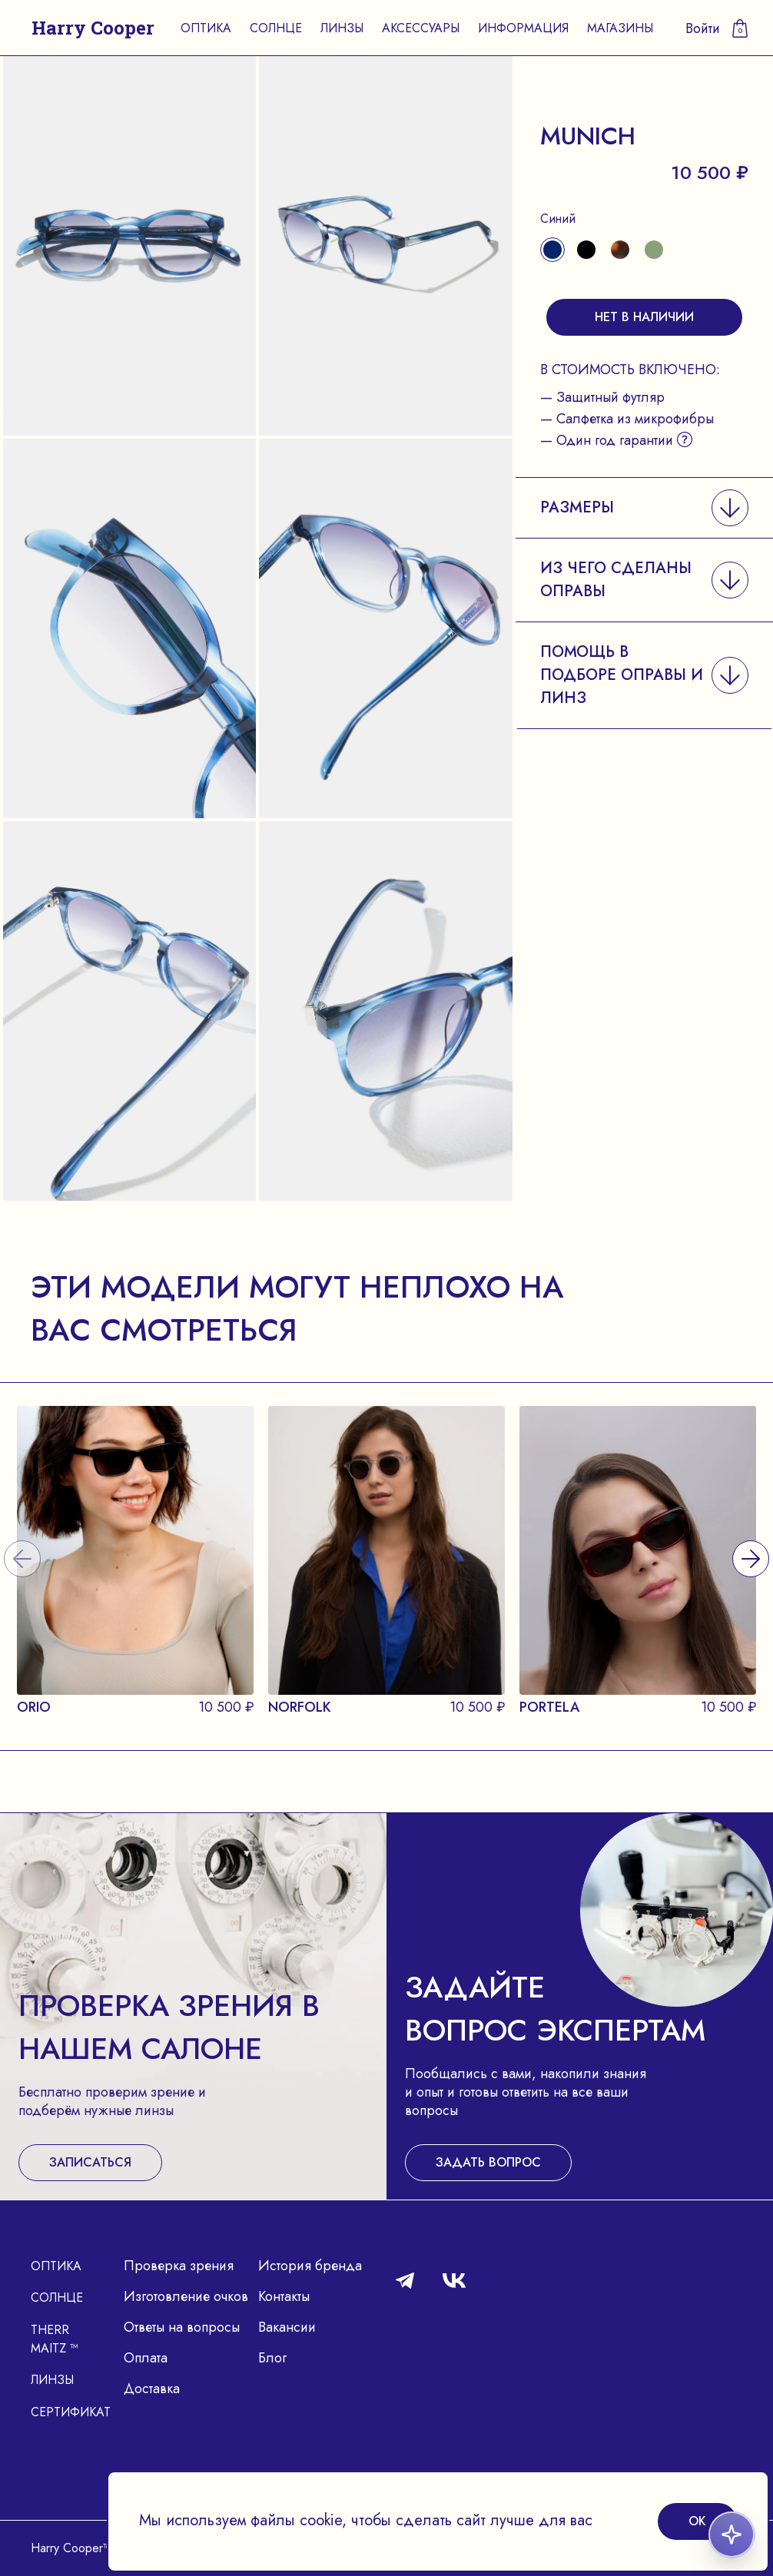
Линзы (341, 28)
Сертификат (71, 2412)
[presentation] (750, 1539)
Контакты (284, 2296)
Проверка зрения (179, 2266)
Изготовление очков (186, 2296)
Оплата (146, 2358)
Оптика (206, 28)
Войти (702, 28)
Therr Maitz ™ (54, 2339)
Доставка (152, 2389)
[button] (644, 507)
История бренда (310, 2266)
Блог (272, 2358)
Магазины (620, 28)
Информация (523, 28)
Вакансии (287, 2327)
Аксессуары (420, 28)
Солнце (276, 28)
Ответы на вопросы (182, 2327)
